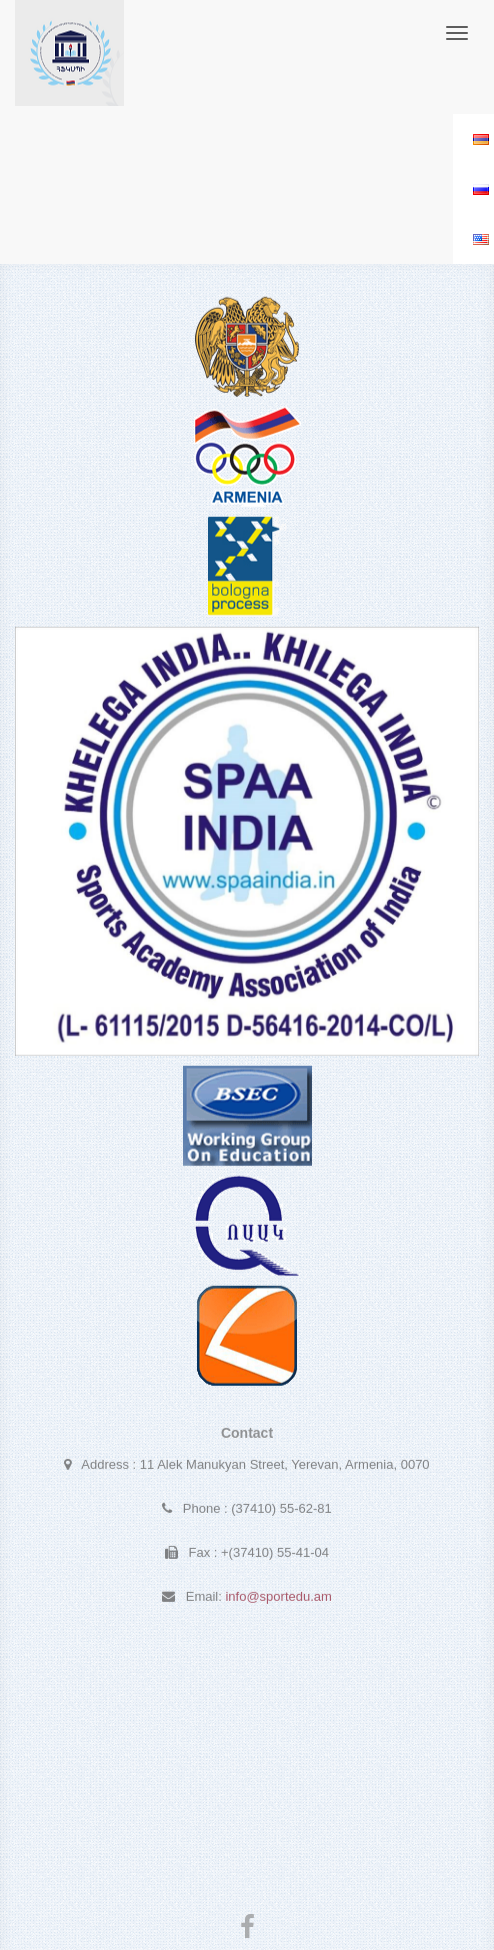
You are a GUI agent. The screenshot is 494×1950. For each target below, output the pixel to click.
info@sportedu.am (278, 1599)
